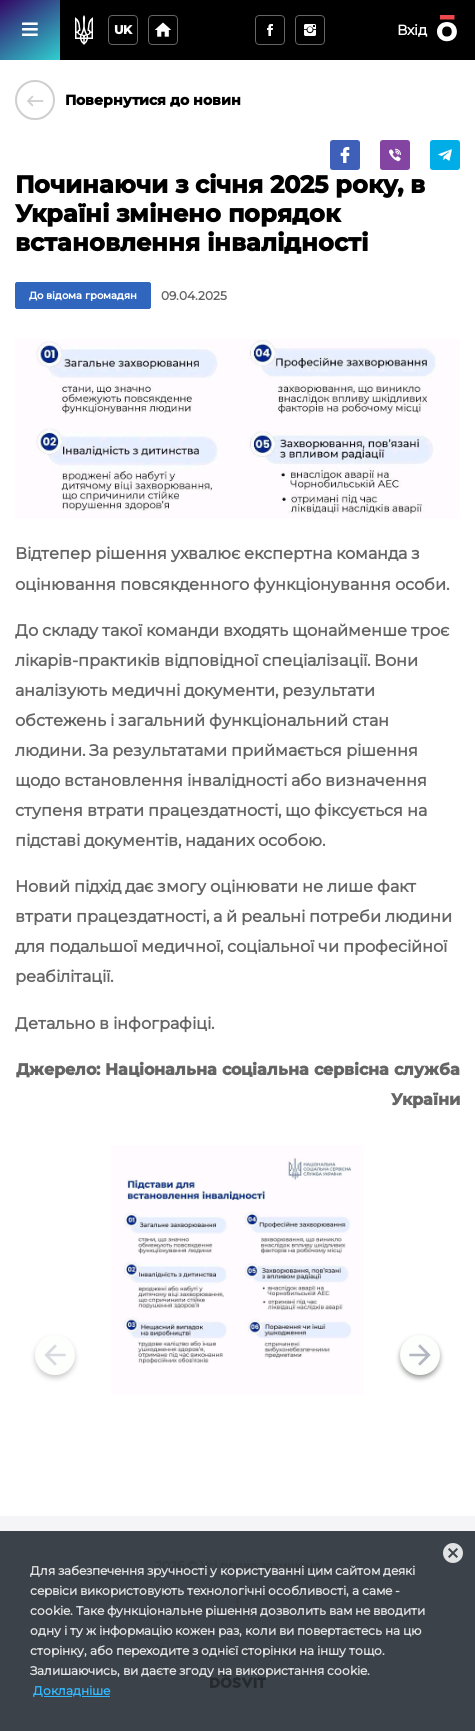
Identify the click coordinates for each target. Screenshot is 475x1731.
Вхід (412, 30)
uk (123, 29)
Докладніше (71, 1690)
